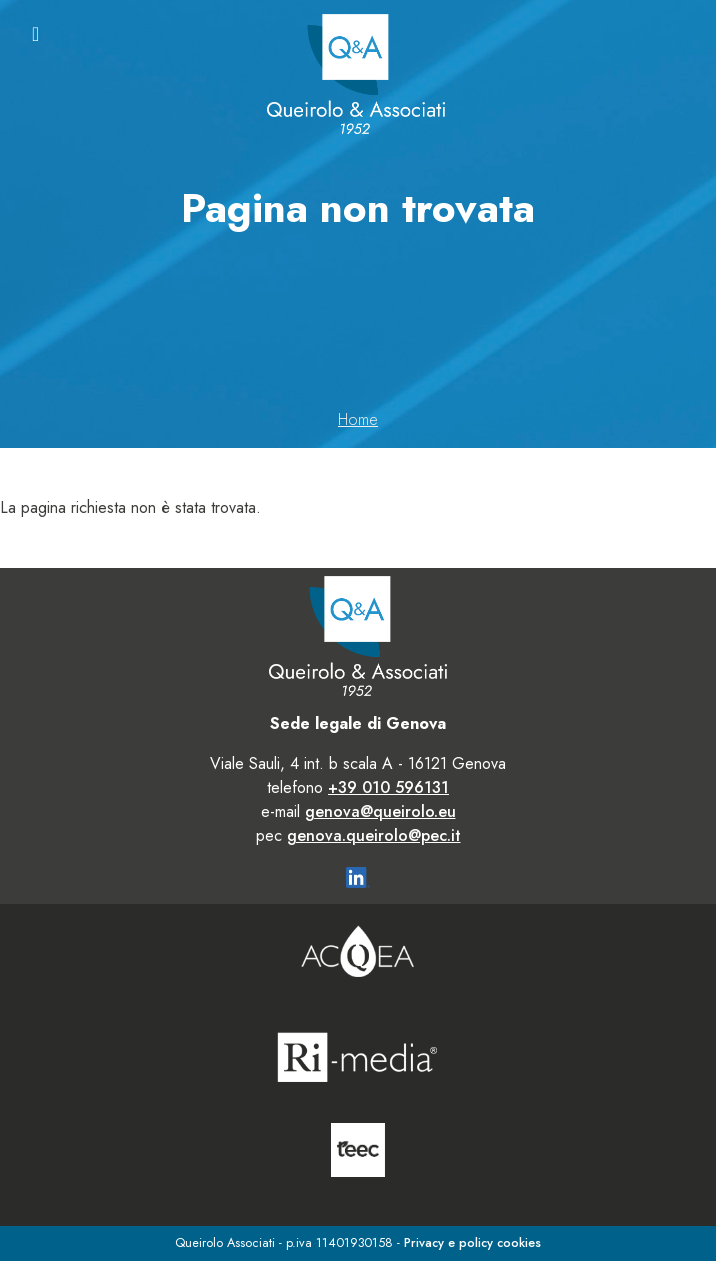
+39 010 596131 (388, 787)
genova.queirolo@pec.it (374, 835)
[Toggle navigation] (35, 34)
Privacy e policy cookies (472, 1242)
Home (358, 419)
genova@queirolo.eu (380, 811)
